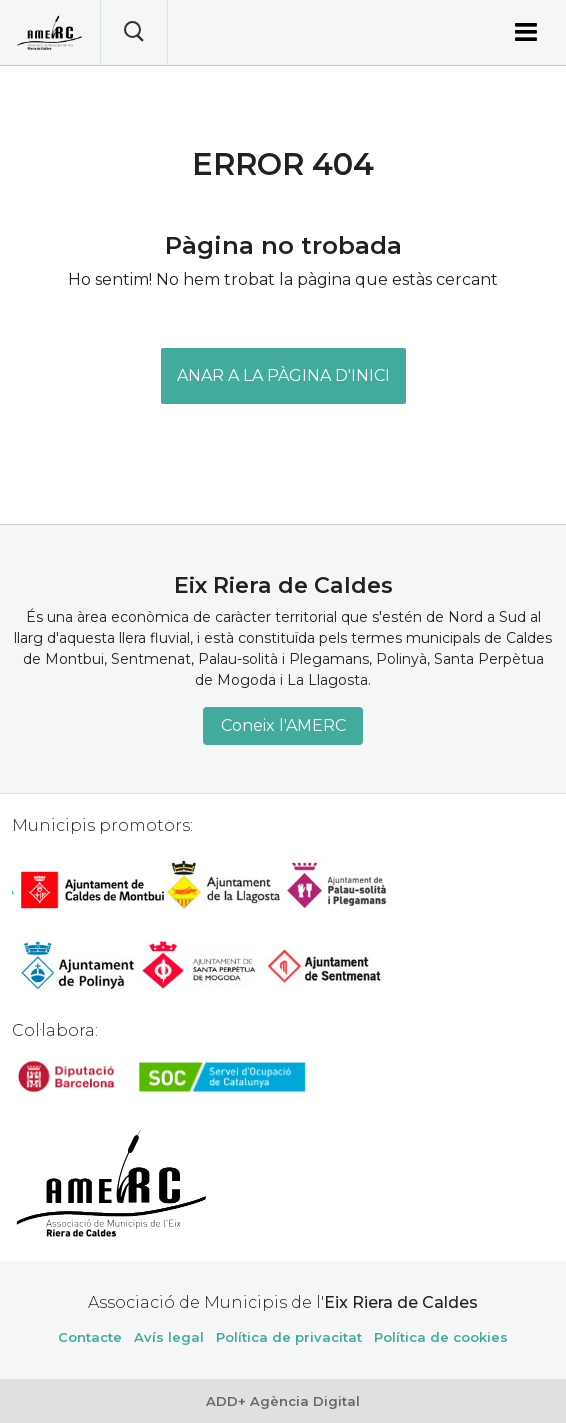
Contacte (90, 1337)
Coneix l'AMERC (283, 725)
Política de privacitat (289, 1337)
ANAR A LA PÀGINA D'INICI (283, 375)
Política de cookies (441, 1337)
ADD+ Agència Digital (283, 1401)
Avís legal (169, 1337)
